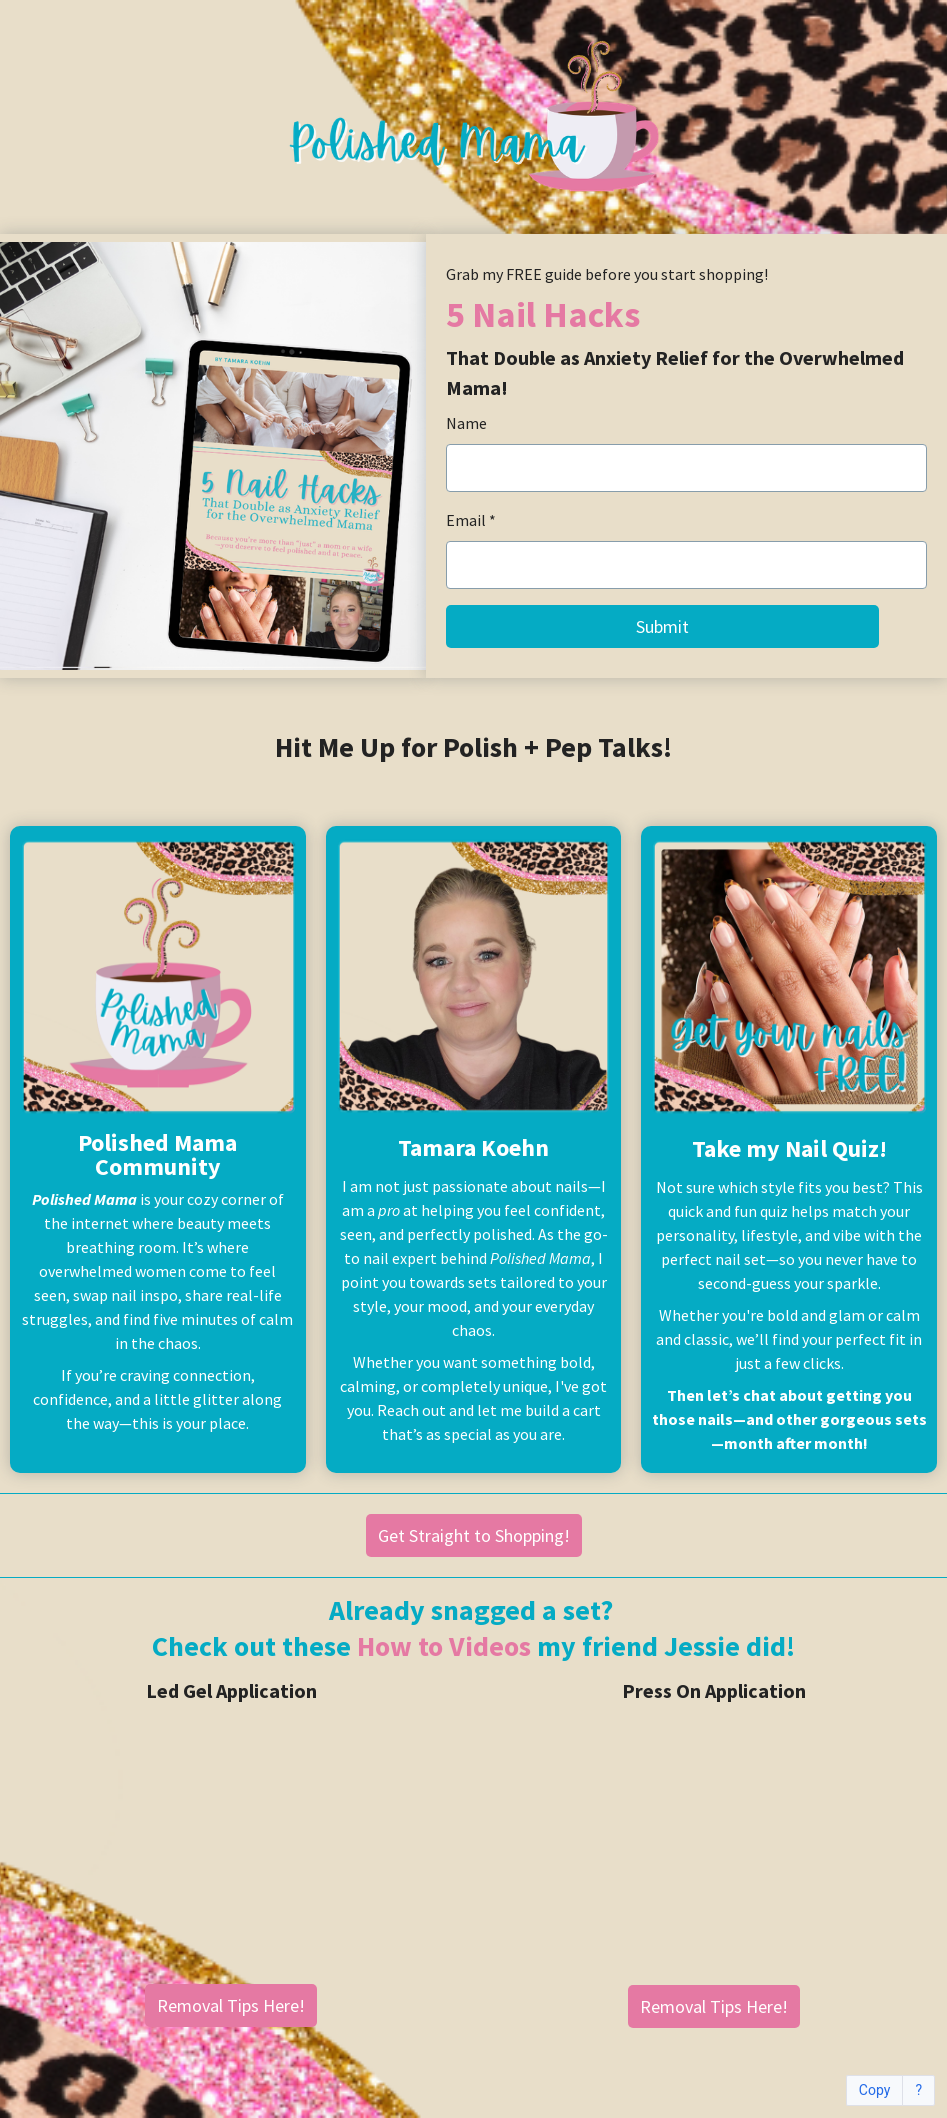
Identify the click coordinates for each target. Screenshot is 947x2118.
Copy (875, 2090)
